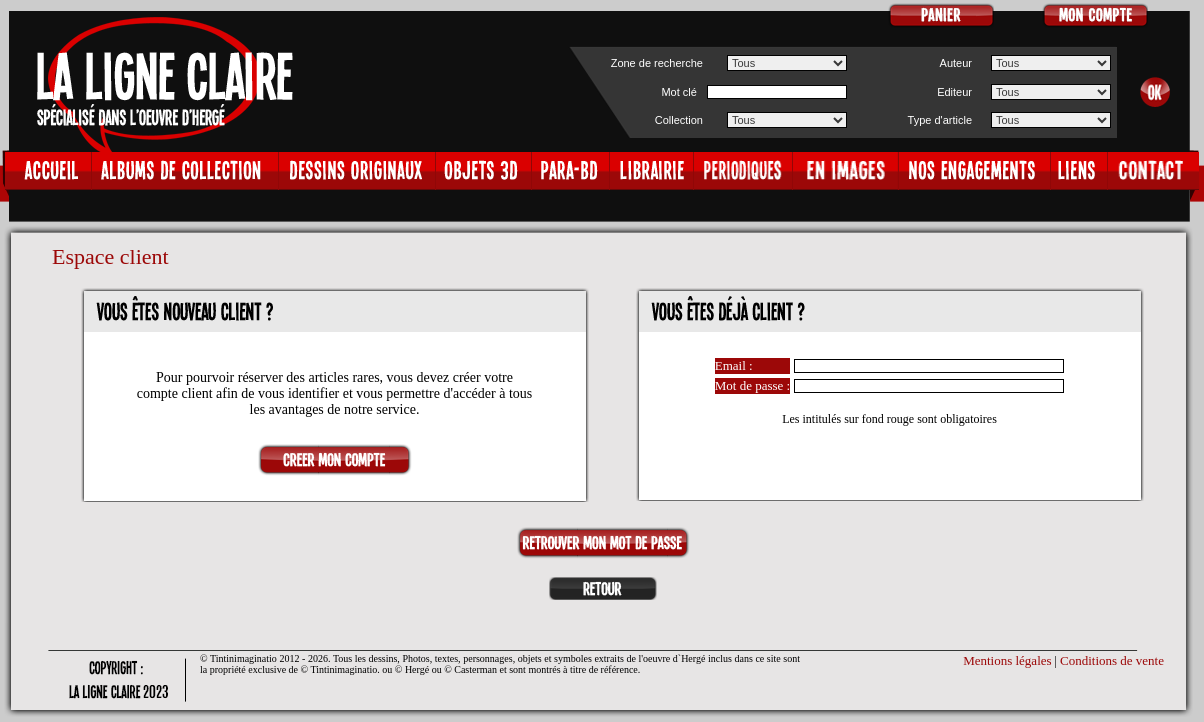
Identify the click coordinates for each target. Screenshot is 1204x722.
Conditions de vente (1112, 660)
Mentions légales (1007, 660)
